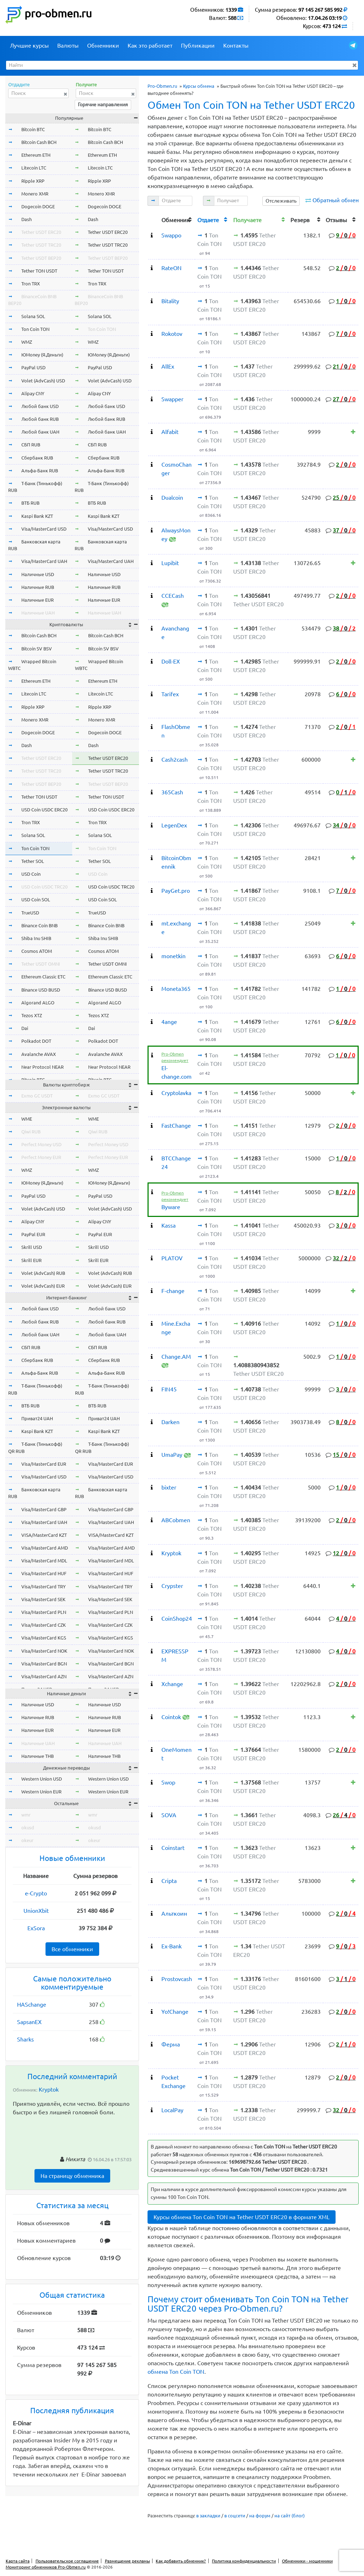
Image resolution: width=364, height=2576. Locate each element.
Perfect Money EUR (41, 1157)
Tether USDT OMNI (40, 963)
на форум (260, 2515)
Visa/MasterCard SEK (43, 1599)
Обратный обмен (335, 200)
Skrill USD (31, 1247)
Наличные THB (37, 1756)
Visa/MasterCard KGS (43, 1637)
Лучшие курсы (29, 45)
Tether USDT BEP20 (41, 258)
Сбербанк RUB (37, 457)
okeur (27, 1840)
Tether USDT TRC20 (41, 244)
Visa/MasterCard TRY (43, 1586)
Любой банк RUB (40, 419)
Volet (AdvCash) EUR (43, 1285)
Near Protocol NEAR (42, 1066)
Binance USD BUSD (40, 989)
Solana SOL (33, 316)
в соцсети (234, 2515)
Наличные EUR (37, 599)
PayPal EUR (33, 1234)
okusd (27, 1827)
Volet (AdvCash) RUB (43, 1273)
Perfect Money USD (41, 1144)
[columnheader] (153, 219)
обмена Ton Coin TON (176, 2371)
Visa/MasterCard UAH (44, 561)
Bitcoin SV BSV (36, 648)
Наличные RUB (37, 587)
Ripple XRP (32, 180)
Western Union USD (41, 1778)
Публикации (198, 45)
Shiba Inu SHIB (36, 938)
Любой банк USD (40, 406)
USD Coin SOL (35, 899)
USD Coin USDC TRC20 (44, 886)
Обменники (103, 45)
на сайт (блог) (289, 2515)
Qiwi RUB (31, 1131)
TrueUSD (30, 912)
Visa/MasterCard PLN (43, 1612)
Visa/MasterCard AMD (44, 1547)
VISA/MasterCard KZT (44, 1535)
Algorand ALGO (37, 1002)
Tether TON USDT (39, 270)
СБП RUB (30, 444)
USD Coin (31, 873)
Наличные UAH (38, 612)
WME (26, 1118)
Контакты (235, 45)
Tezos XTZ (31, 1015)
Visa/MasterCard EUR (43, 1463)
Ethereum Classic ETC (43, 976)
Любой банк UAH (40, 431)
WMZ (26, 341)
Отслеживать (281, 201)
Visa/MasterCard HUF (43, 1573)
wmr (26, 1814)
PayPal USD (33, 367)
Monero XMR (34, 193)
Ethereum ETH (35, 154)
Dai (24, 1028)
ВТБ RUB (30, 502)
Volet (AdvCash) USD (43, 380)
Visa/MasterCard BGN (44, 1663)
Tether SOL (32, 861)
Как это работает (150, 45)
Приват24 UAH (37, 1418)
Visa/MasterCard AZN (43, 1676)
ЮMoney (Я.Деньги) (42, 354)
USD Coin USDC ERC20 (44, 809)
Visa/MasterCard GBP (43, 1509)
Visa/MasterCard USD (43, 528)
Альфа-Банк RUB (39, 470)
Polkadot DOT (36, 1041)
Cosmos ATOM (36, 951)
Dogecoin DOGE (38, 206)
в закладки (208, 2515)
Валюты (68, 45)
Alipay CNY (32, 393)
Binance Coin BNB (39, 925)
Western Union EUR (41, 1791)
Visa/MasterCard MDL (44, 1560)
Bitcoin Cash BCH (39, 142)
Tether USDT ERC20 (41, 232)
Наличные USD (37, 574)
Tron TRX (30, 283)
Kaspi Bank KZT (37, 516)
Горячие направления (103, 104)
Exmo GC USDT (37, 1095)
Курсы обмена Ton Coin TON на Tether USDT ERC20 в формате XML (242, 2217)
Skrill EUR (31, 1260)
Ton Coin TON (35, 329)
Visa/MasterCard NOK (44, 1650)
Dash (26, 219)
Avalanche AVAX (38, 1054)
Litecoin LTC (33, 167)
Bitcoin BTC (33, 129)
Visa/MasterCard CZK (43, 1624)
